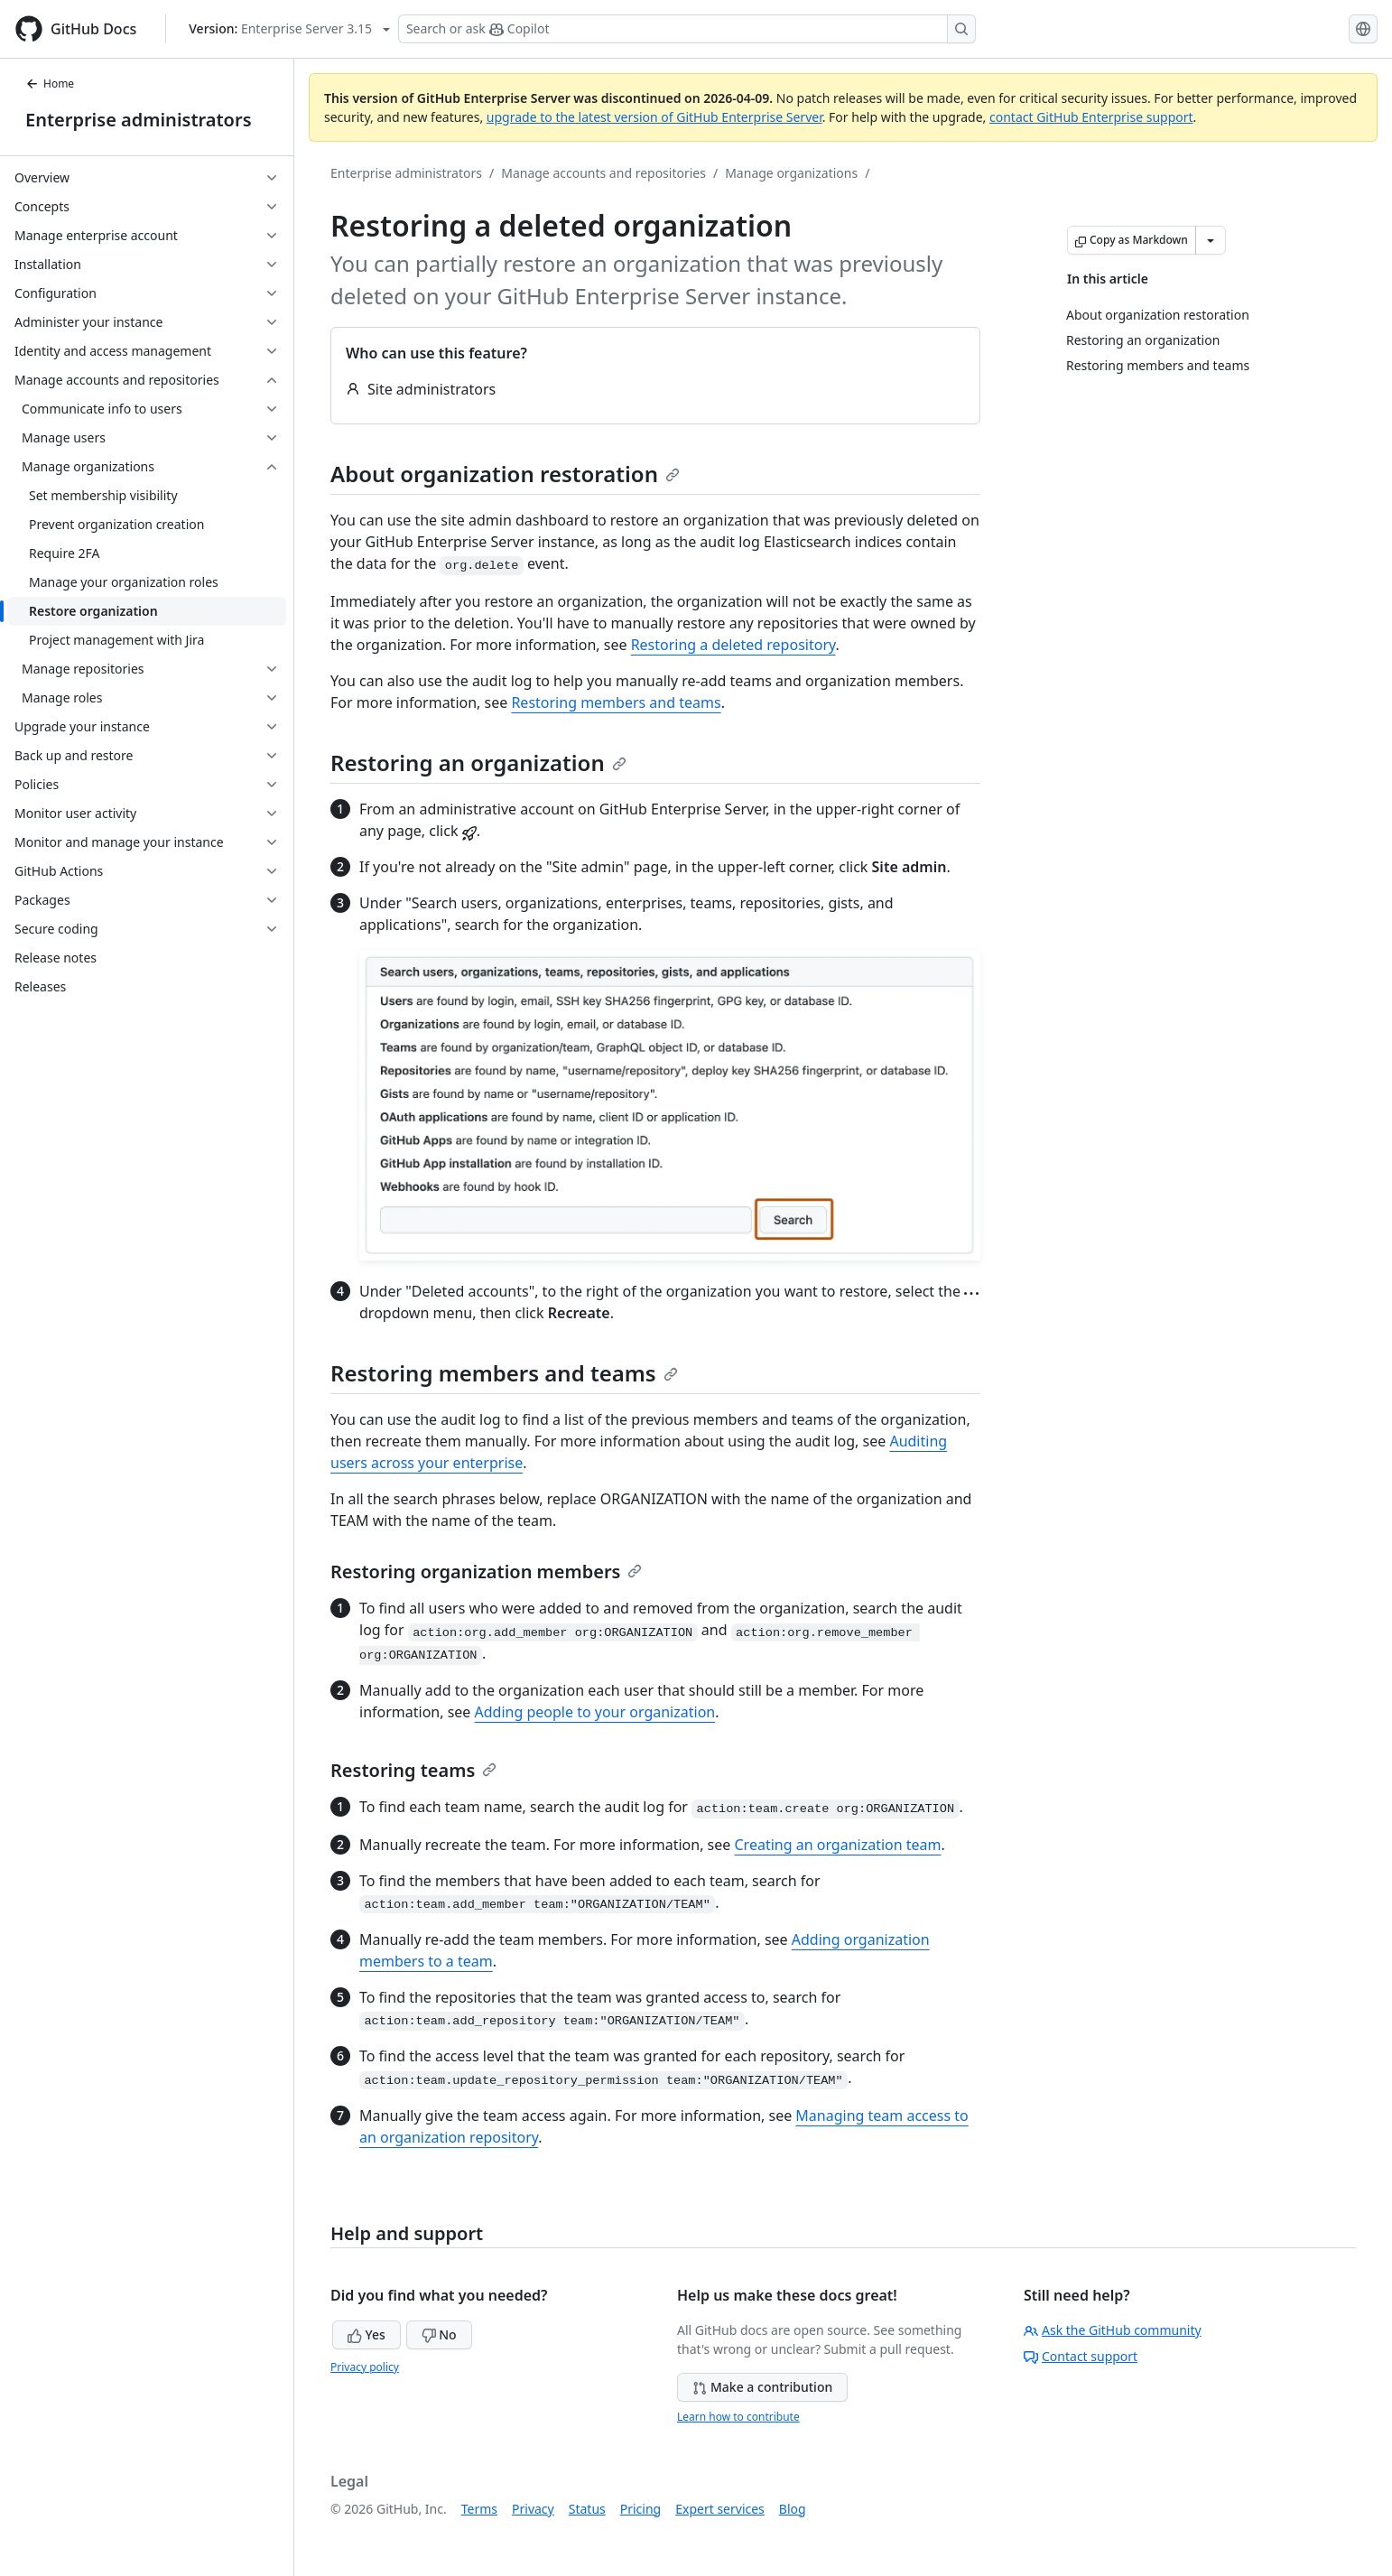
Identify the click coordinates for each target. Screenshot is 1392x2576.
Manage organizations (791, 172)
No (439, 2334)
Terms (479, 2508)
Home (49, 83)
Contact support (1080, 2356)
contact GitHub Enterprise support (1091, 117)
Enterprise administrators (138, 119)
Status (587, 2508)
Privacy (533, 2508)
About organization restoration (505, 473)
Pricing (640, 2508)
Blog (792, 2508)
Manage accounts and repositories (603, 172)
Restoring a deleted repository (733, 645)
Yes (366, 2334)
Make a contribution (762, 2386)
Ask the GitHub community (1113, 2330)
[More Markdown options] (1210, 240)
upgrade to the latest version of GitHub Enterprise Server (654, 117)
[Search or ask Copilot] (687, 28)
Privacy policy (364, 2367)
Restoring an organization (478, 762)
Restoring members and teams (615, 702)
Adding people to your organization (595, 1712)
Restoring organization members (486, 1571)
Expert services (720, 2508)
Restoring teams (413, 1770)
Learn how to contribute (738, 2416)
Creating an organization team (838, 1845)
